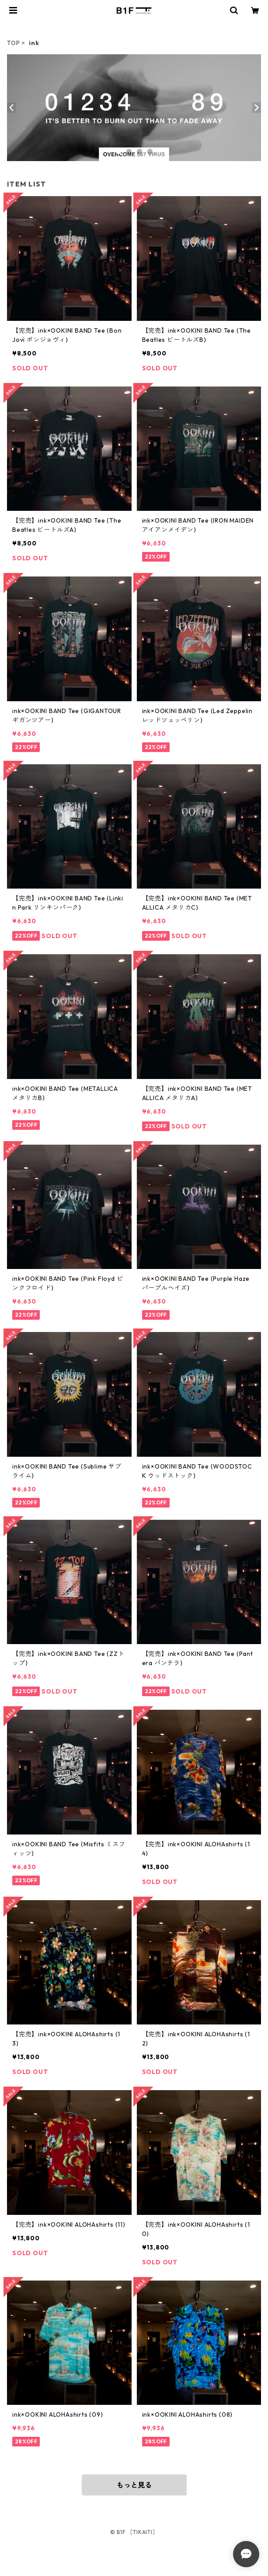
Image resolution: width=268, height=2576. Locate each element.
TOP (13, 43)
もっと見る (134, 2485)
